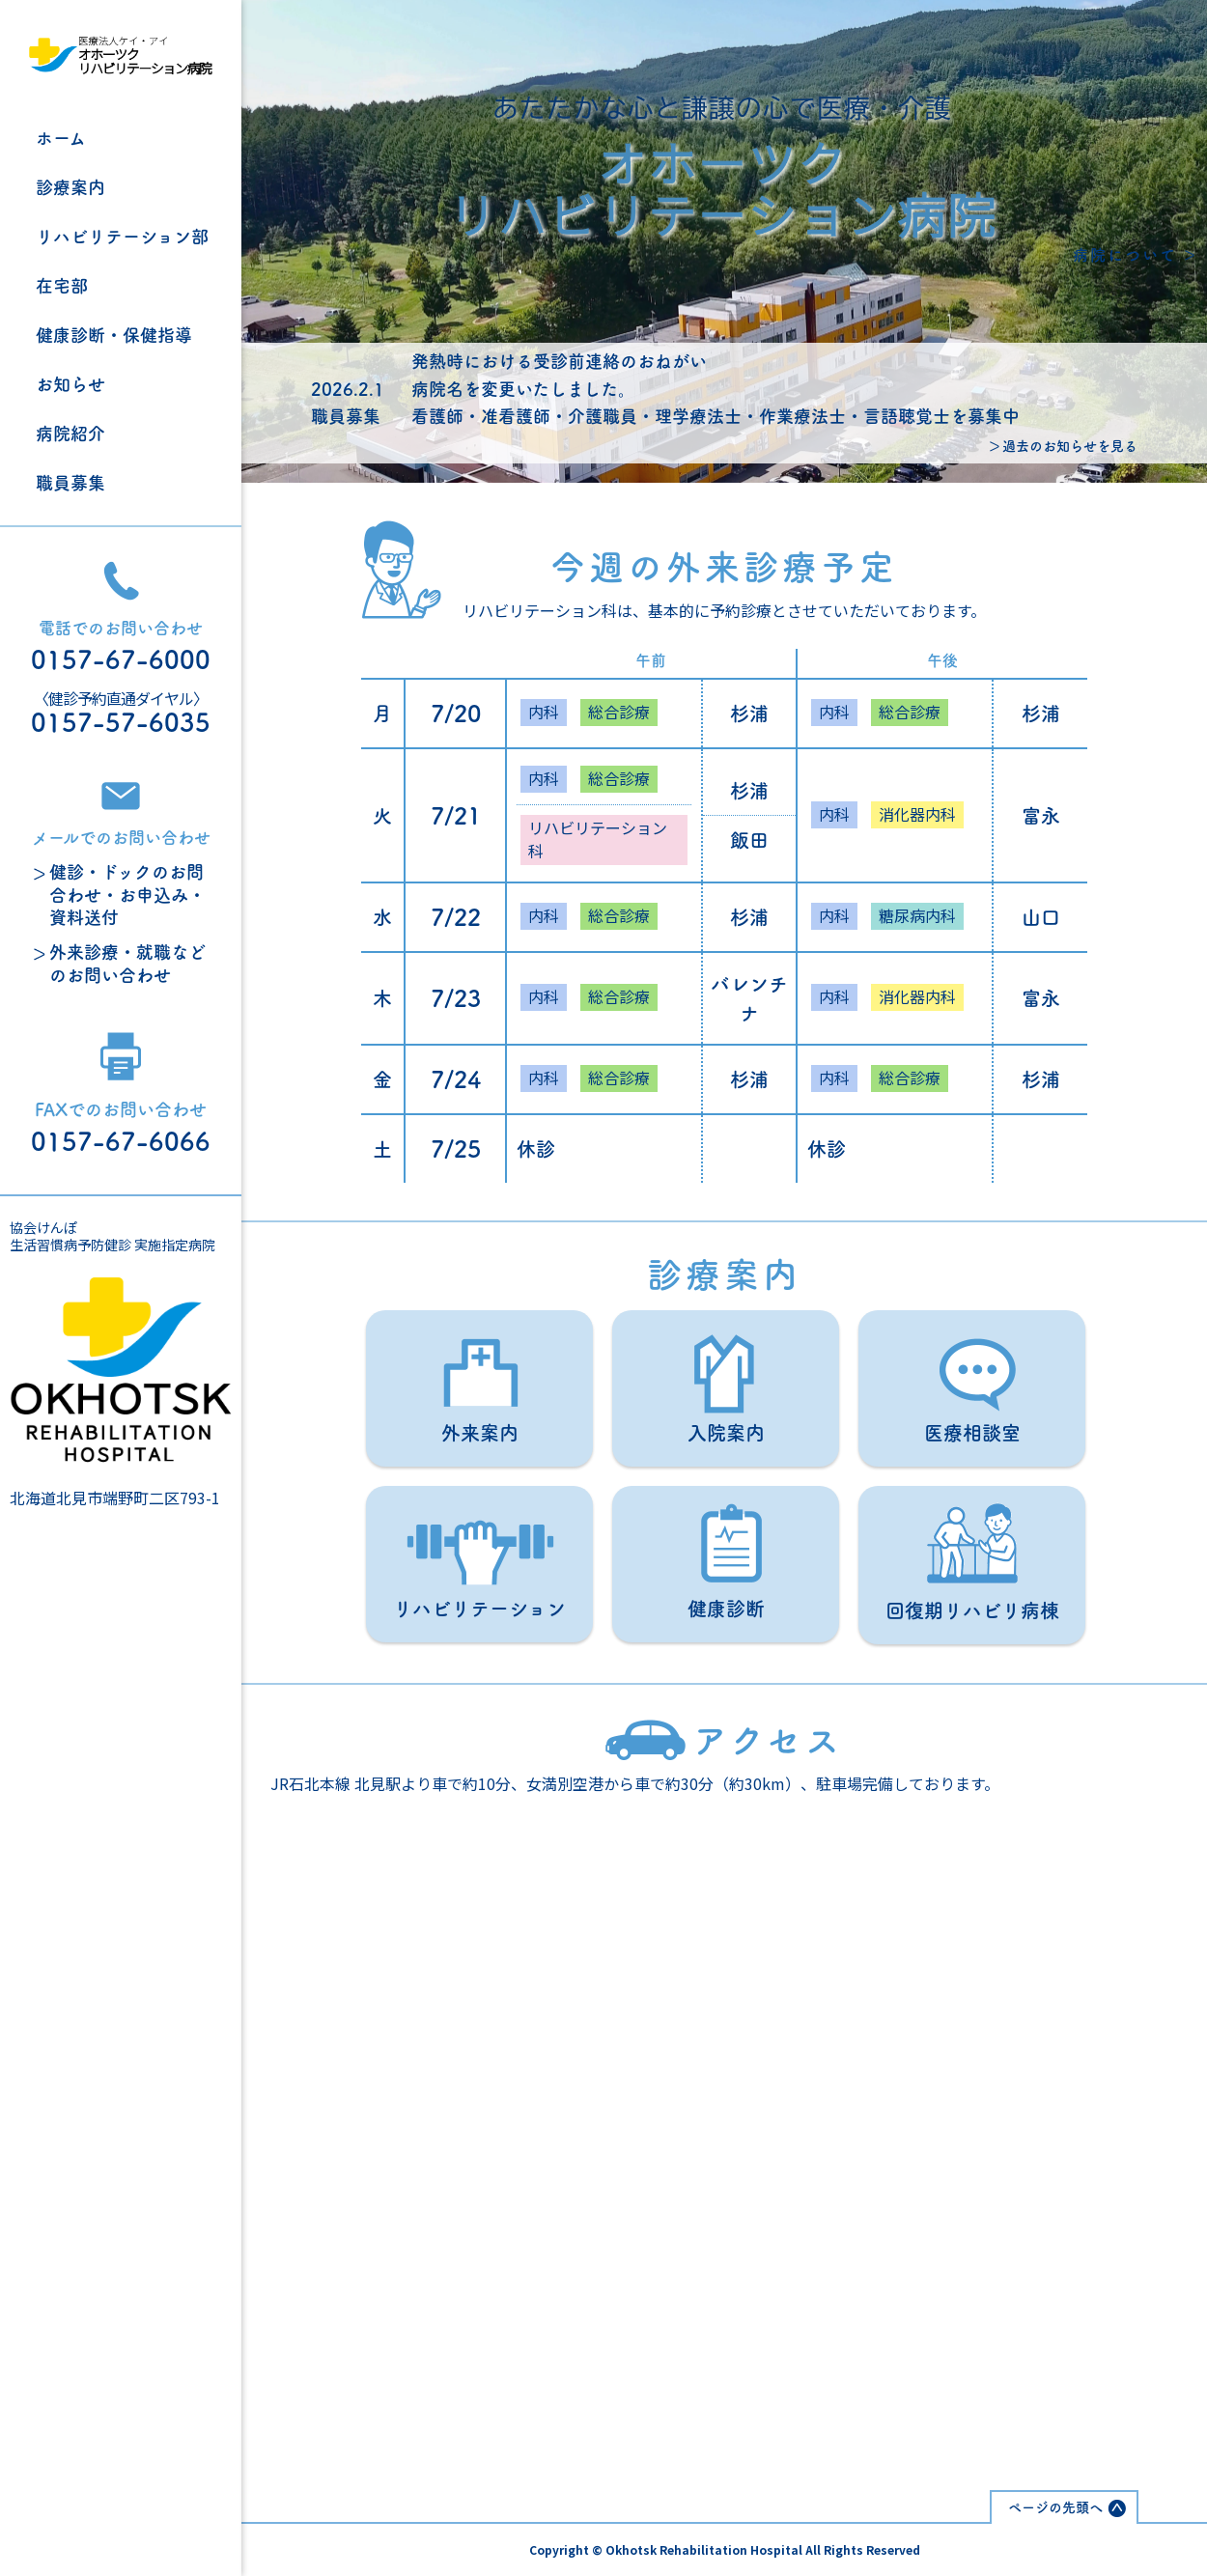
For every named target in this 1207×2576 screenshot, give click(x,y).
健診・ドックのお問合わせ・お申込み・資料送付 (127, 894)
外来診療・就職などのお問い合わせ (127, 963)
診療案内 (70, 187)
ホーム (61, 138)
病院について (1125, 255)
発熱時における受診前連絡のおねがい (559, 361)
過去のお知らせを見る (1069, 446)
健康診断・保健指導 (114, 335)
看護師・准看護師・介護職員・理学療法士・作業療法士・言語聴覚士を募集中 (715, 416)
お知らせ (70, 384)
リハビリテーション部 (122, 236)
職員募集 (70, 482)
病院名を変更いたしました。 (523, 389)
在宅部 (62, 285)
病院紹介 (70, 433)
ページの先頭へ (1055, 2507)
